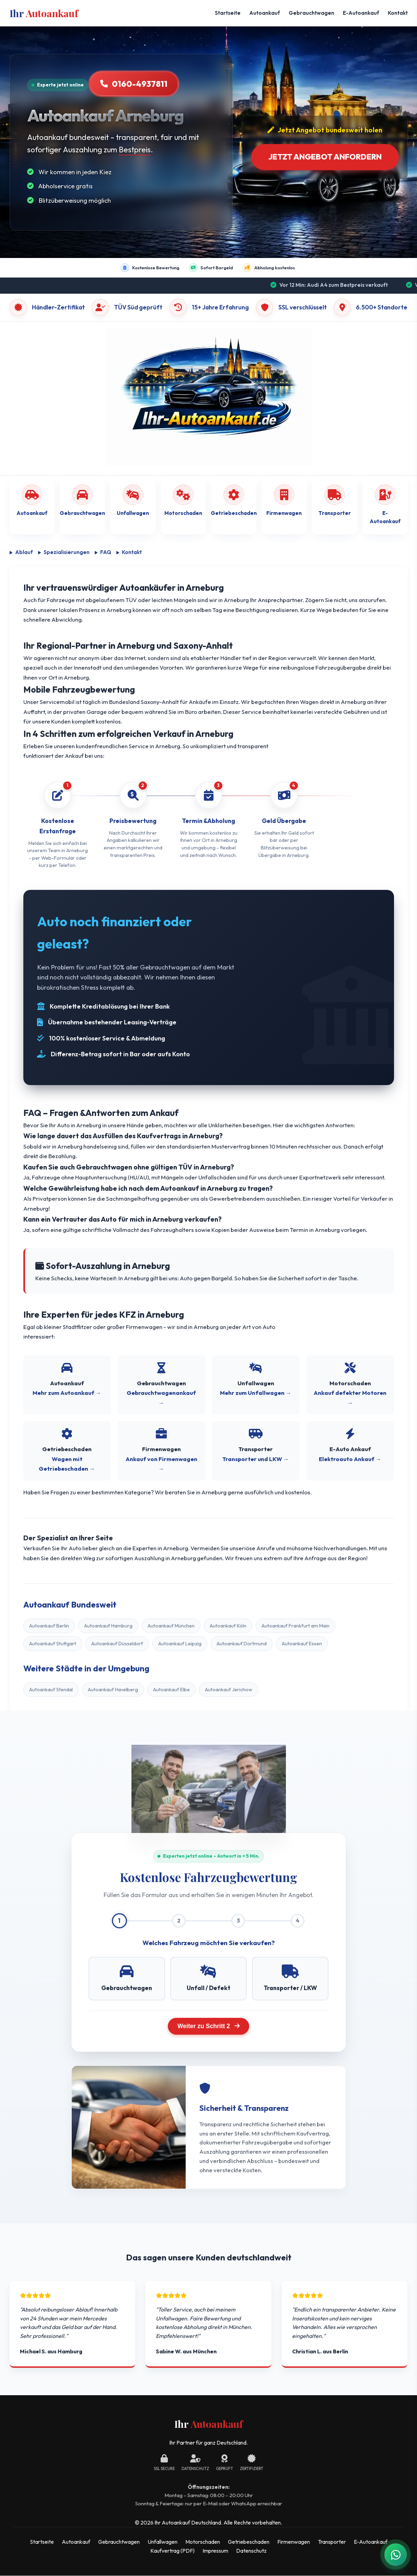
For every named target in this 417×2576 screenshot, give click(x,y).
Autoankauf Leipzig (179, 1643)
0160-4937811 (133, 84)
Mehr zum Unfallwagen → (255, 1392)
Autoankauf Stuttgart (52, 1643)
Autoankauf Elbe (171, 1689)
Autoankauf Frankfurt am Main (295, 1626)
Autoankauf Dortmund (242, 1643)
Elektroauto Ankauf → (350, 1458)
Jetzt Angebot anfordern (325, 157)
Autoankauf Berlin (49, 1626)
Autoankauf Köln (228, 1626)
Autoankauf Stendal (51, 1689)
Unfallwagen (162, 2541)
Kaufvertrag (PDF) (172, 2550)
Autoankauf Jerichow (228, 1689)
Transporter (332, 2541)
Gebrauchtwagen (311, 13)
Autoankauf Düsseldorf (117, 1643)
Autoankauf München (171, 1626)
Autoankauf (264, 13)
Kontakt (398, 13)
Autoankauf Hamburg (108, 1626)
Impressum (215, 2550)
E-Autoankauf (361, 13)
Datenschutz (251, 2550)
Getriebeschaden (248, 2541)
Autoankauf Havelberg (113, 1689)
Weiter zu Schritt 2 (208, 2026)
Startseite (228, 13)
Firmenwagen (293, 2541)
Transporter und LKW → (255, 1458)
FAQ (103, 552)
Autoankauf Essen (302, 1643)
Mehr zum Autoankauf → (67, 1392)
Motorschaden (202, 2541)
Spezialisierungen (64, 552)
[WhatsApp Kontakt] (395, 2554)
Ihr (44, 13)
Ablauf (21, 552)
